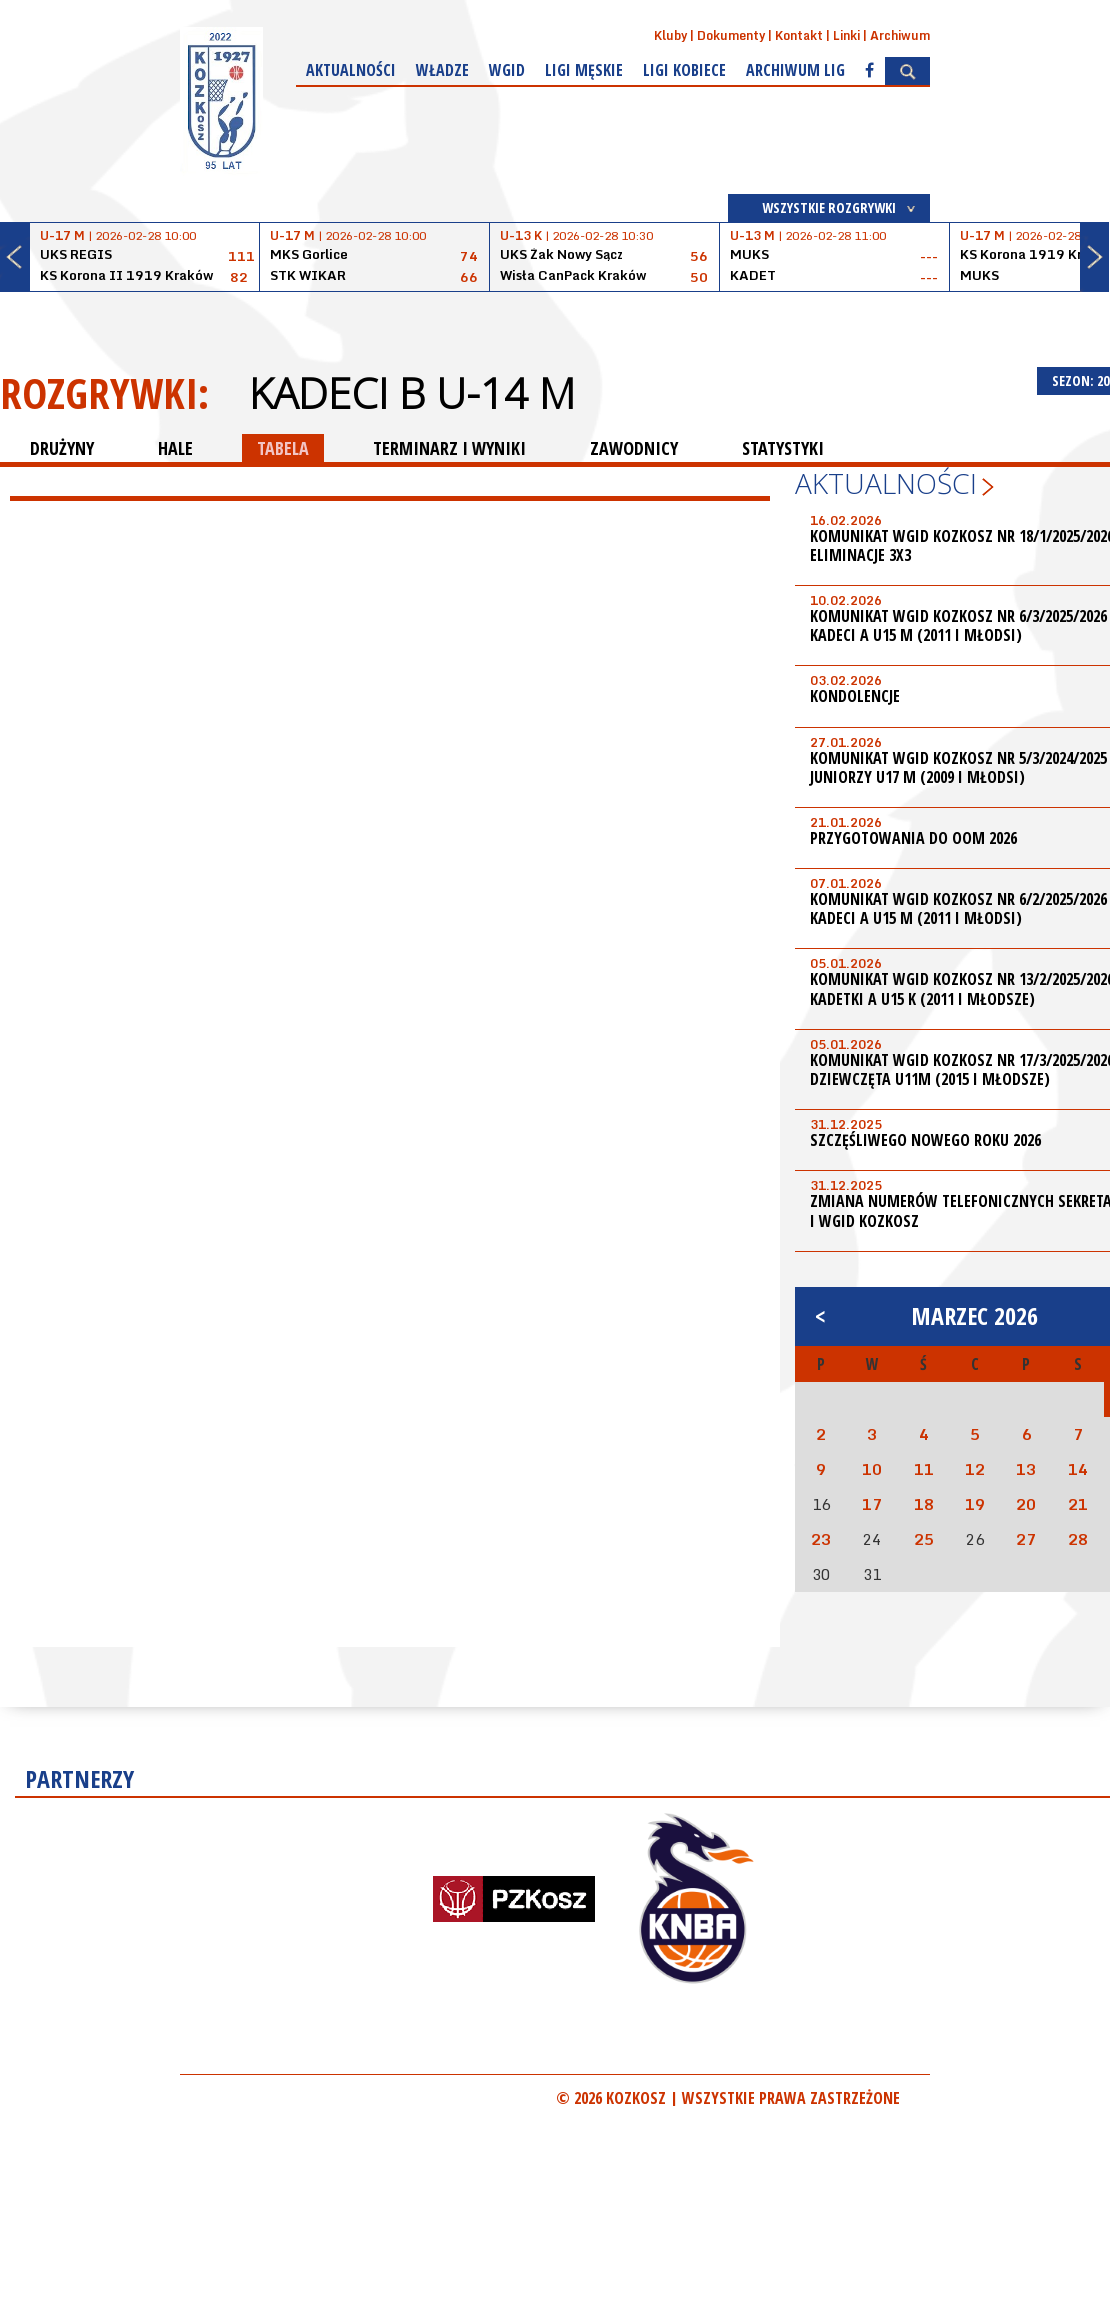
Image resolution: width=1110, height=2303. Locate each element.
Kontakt (799, 35)
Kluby (670, 35)
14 (1078, 1469)
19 (975, 1504)
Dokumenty (731, 35)
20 (1026, 1504)
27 (1026, 1539)
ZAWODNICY (634, 448)
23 (821, 1539)
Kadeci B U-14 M (412, 393)
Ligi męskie (584, 70)
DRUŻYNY (62, 448)
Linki (846, 35)
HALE (175, 448)
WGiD (507, 70)
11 (924, 1469)
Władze (442, 70)
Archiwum (900, 35)
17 (872, 1504)
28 (1078, 1539)
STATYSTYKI (783, 448)
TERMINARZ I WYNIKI (449, 448)
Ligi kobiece (684, 70)
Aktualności (351, 70)
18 (924, 1504)
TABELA (283, 448)
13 (1026, 1469)
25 (924, 1539)
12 (975, 1469)
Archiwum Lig (795, 70)
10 (872, 1469)
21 (1078, 1504)
